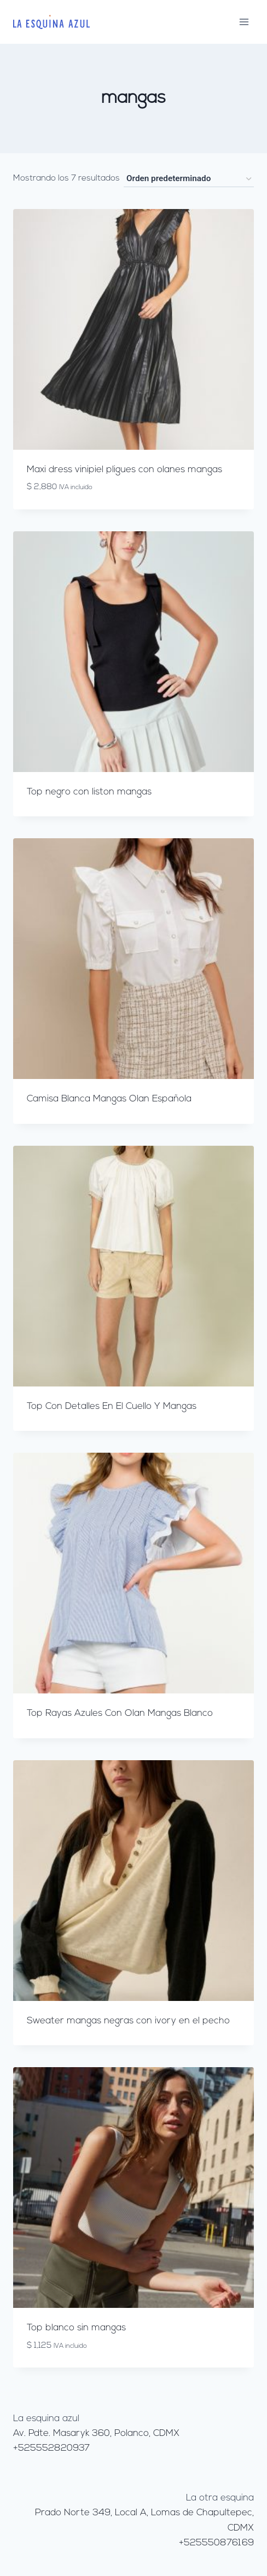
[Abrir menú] (244, 21)
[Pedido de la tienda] (189, 179)
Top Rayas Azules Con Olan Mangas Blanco (120, 1713)
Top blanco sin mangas (76, 2328)
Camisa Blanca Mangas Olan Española (109, 1099)
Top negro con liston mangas (89, 792)
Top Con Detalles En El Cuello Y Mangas (111, 1406)
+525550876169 (216, 2543)
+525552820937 (51, 2448)
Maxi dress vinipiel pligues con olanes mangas (124, 469)
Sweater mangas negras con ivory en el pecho (128, 2021)
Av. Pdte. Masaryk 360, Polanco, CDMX (96, 2433)
